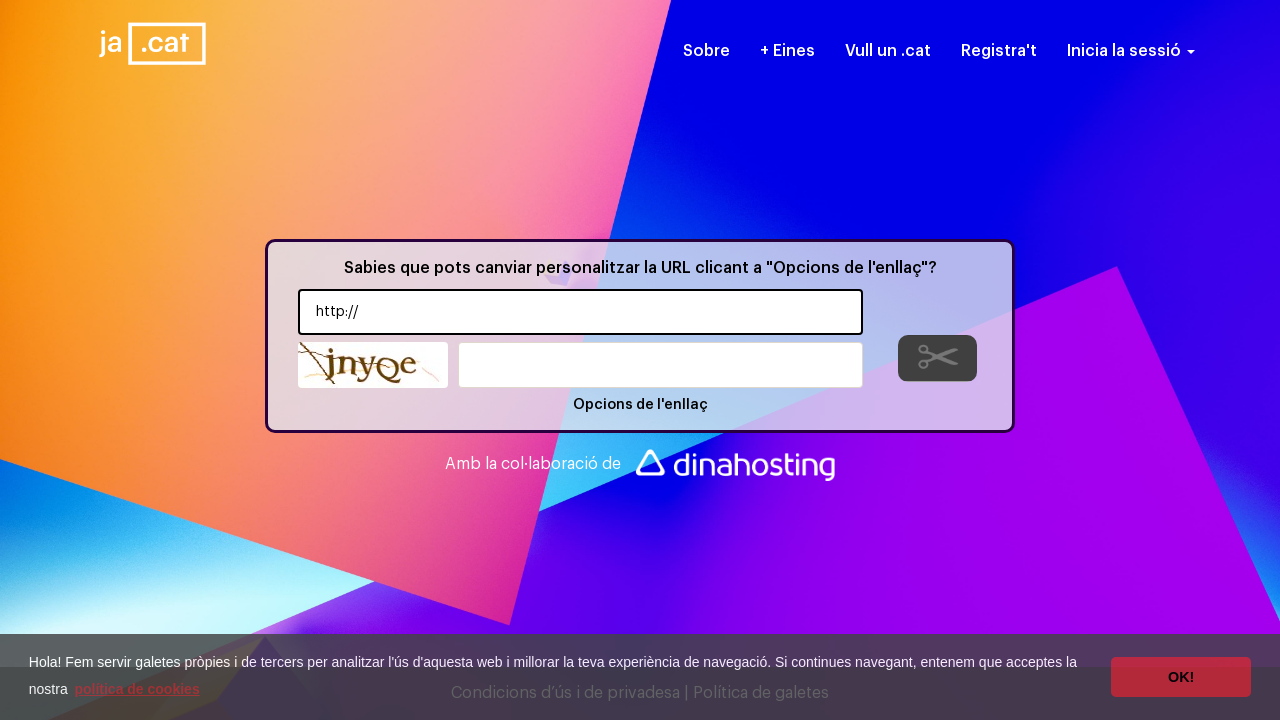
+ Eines (787, 51)
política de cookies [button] (136, 689)
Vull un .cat (888, 51)
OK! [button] (1181, 677)
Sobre (706, 51)
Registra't (999, 51)
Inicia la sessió (1131, 51)
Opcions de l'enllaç (640, 405)
